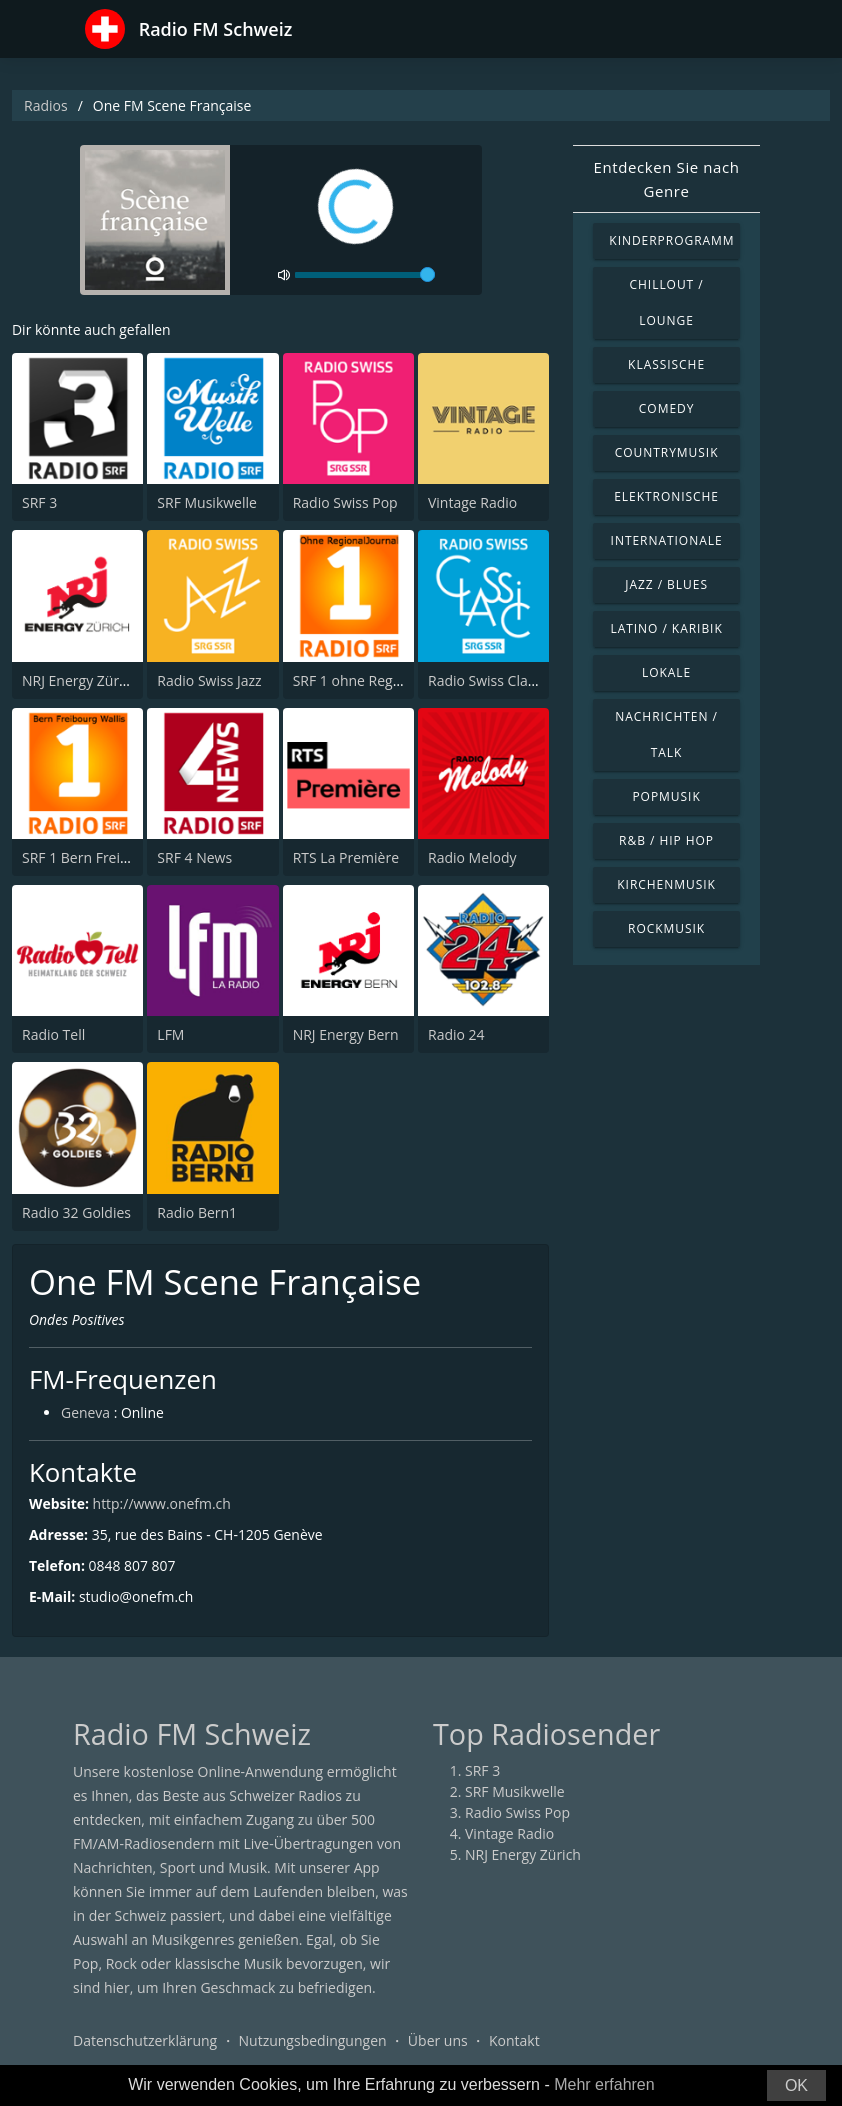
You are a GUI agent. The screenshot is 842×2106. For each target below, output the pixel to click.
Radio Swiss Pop (345, 502)
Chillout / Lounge (667, 302)
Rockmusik (666, 928)
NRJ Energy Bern (346, 1034)
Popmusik (666, 796)
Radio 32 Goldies (76, 1212)
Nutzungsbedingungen (313, 2040)
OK (796, 2085)
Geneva (85, 1413)
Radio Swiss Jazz (209, 680)
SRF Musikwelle (207, 502)
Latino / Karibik (666, 628)
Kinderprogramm (671, 240)
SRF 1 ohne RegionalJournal (382, 680)
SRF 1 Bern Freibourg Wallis (111, 857)
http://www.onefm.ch (162, 1503)
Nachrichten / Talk (666, 734)
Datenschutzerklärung (145, 2040)
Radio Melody (472, 857)
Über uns (438, 2040)
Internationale (667, 540)
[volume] (365, 275)
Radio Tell (53, 1034)
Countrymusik (667, 452)
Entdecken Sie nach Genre (667, 179)
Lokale (666, 672)
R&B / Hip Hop (666, 840)
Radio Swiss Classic (489, 680)
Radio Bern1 (197, 1212)
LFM (170, 1034)
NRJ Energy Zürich (80, 680)
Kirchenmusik (666, 884)
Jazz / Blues (666, 584)
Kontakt (514, 2040)
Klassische (666, 364)
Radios (46, 105)
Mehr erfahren (604, 2084)
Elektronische (666, 496)
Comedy (667, 408)
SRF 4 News (194, 857)
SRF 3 (39, 502)
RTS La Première (346, 857)
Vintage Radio (472, 502)
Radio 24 (456, 1034)
